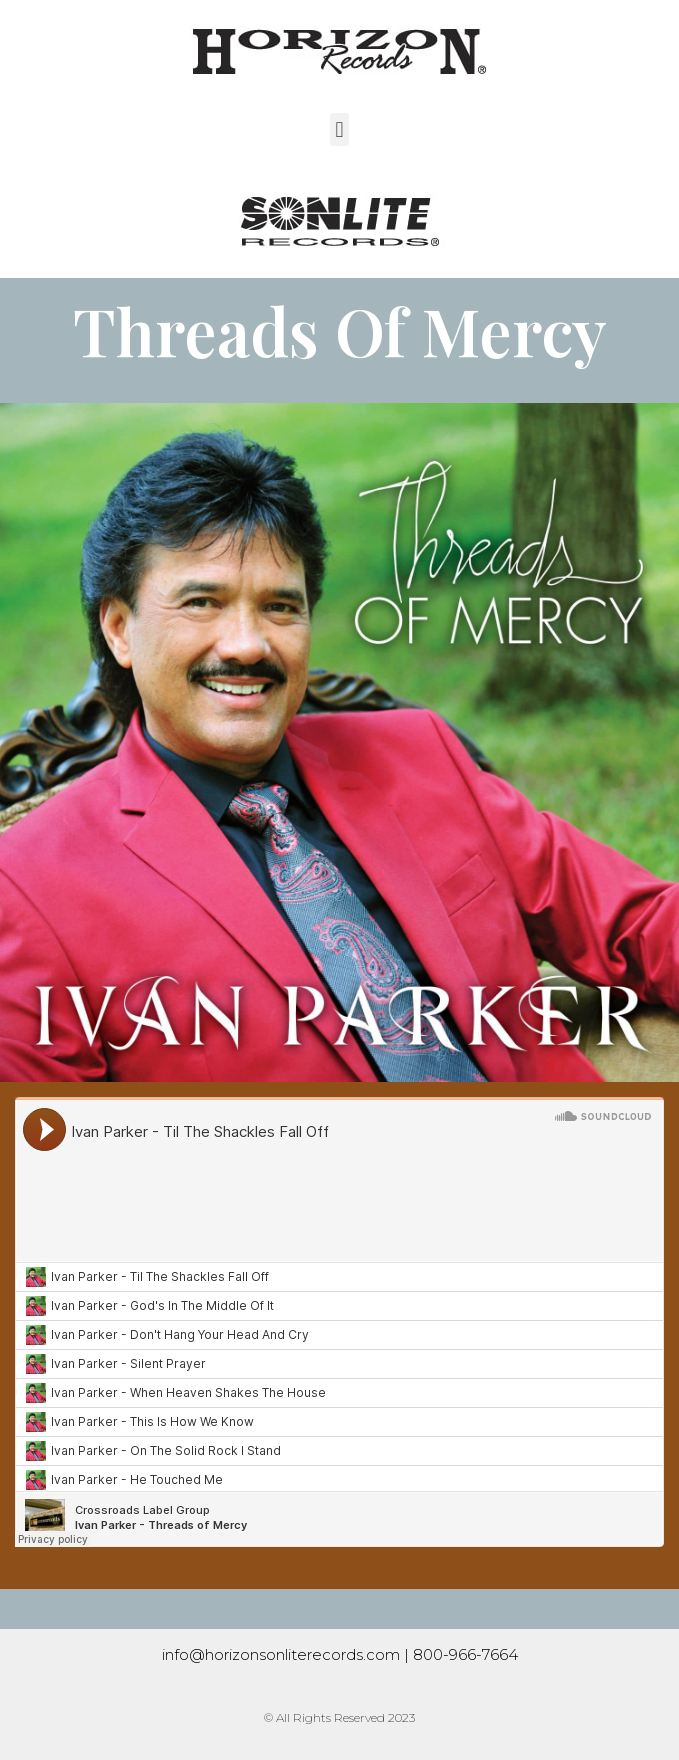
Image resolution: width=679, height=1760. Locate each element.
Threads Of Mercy (340, 330)
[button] (339, 129)
